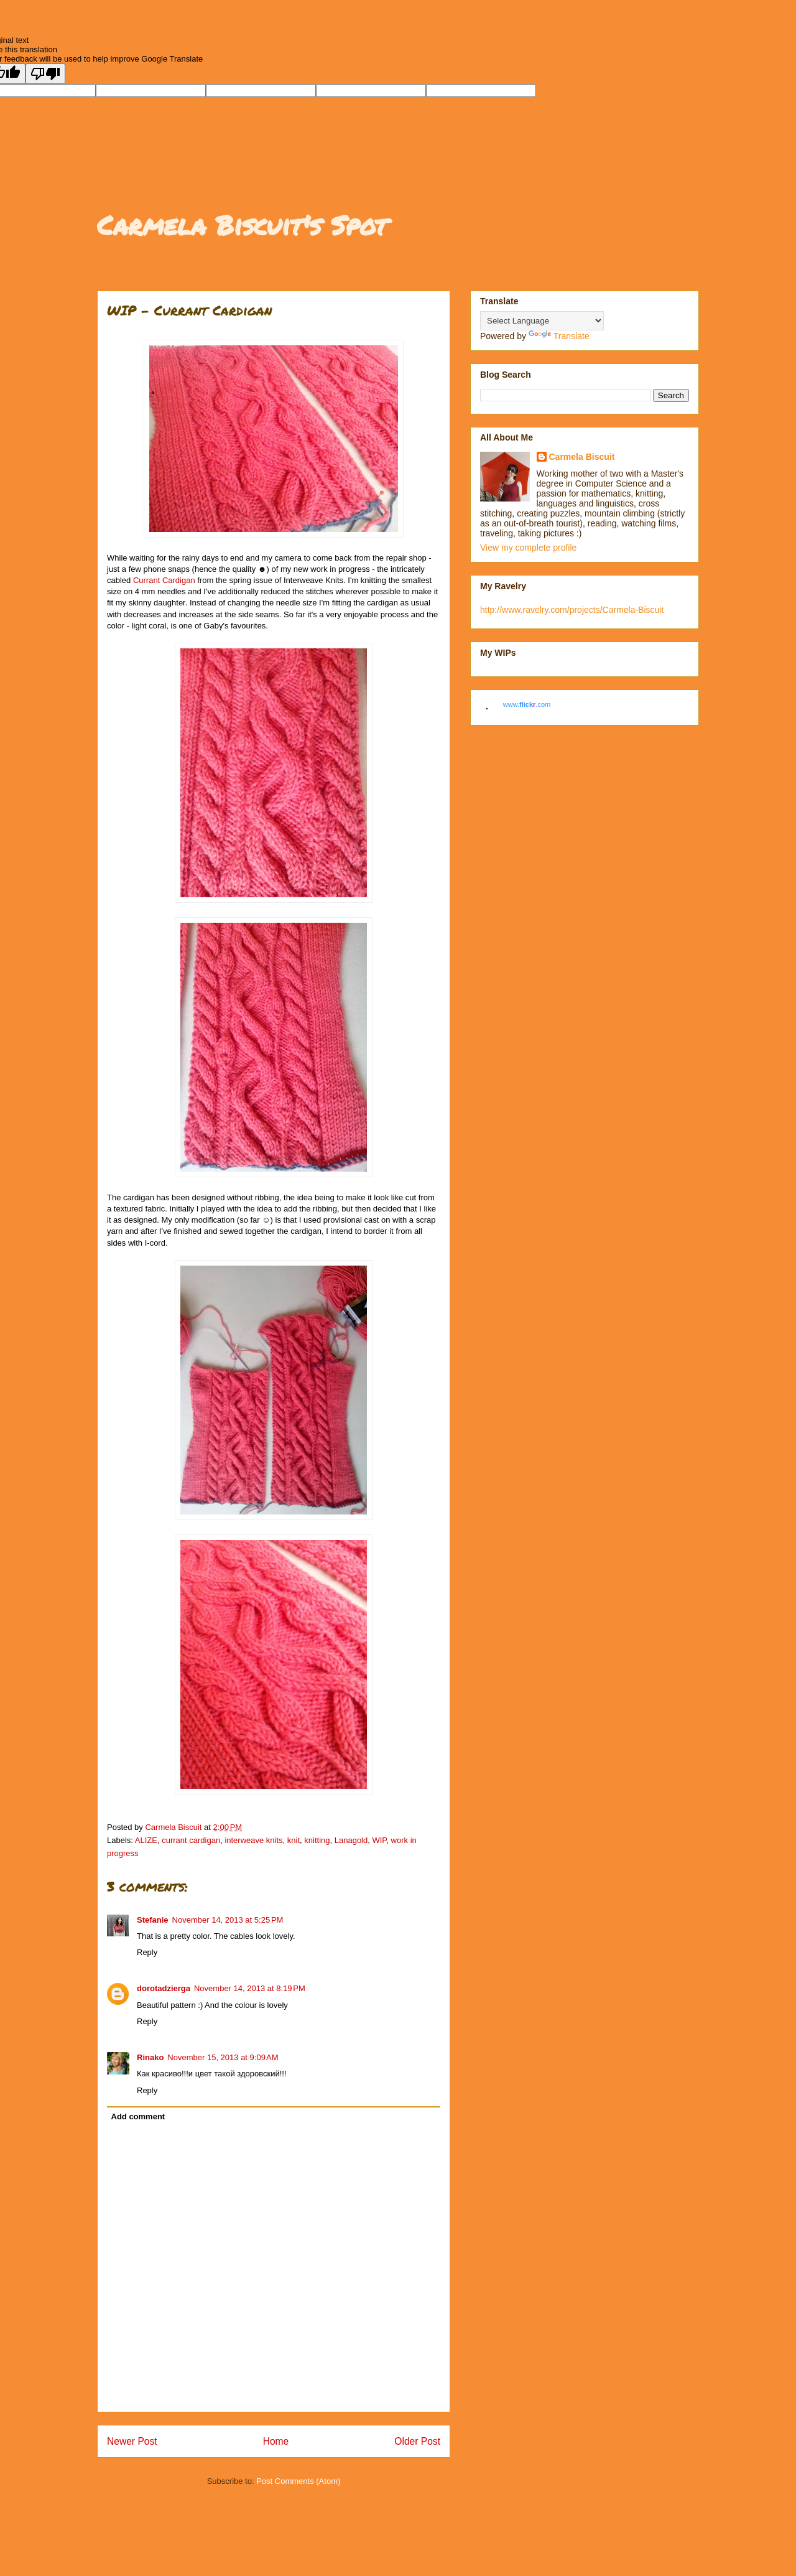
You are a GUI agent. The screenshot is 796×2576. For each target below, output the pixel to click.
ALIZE (146, 1840)
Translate (559, 336)
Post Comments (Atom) (298, 2481)
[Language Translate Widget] (542, 320)
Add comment (138, 2116)
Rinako (150, 2057)
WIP (379, 1840)
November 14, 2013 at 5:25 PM (228, 1920)
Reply (147, 1952)
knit (293, 1840)
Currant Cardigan (164, 580)
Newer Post (132, 2441)
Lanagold (351, 1840)
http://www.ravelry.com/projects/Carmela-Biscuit (572, 610)
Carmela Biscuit (582, 457)
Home (276, 2441)
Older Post (417, 2441)
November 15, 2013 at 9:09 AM (222, 2057)
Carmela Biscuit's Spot (242, 224)
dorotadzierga (163, 1988)
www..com (526, 704)
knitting (317, 1840)
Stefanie (153, 1920)
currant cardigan (191, 1840)
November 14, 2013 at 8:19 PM (249, 1988)
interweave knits (253, 1840)
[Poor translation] (45, 73)
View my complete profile (528, 548)
